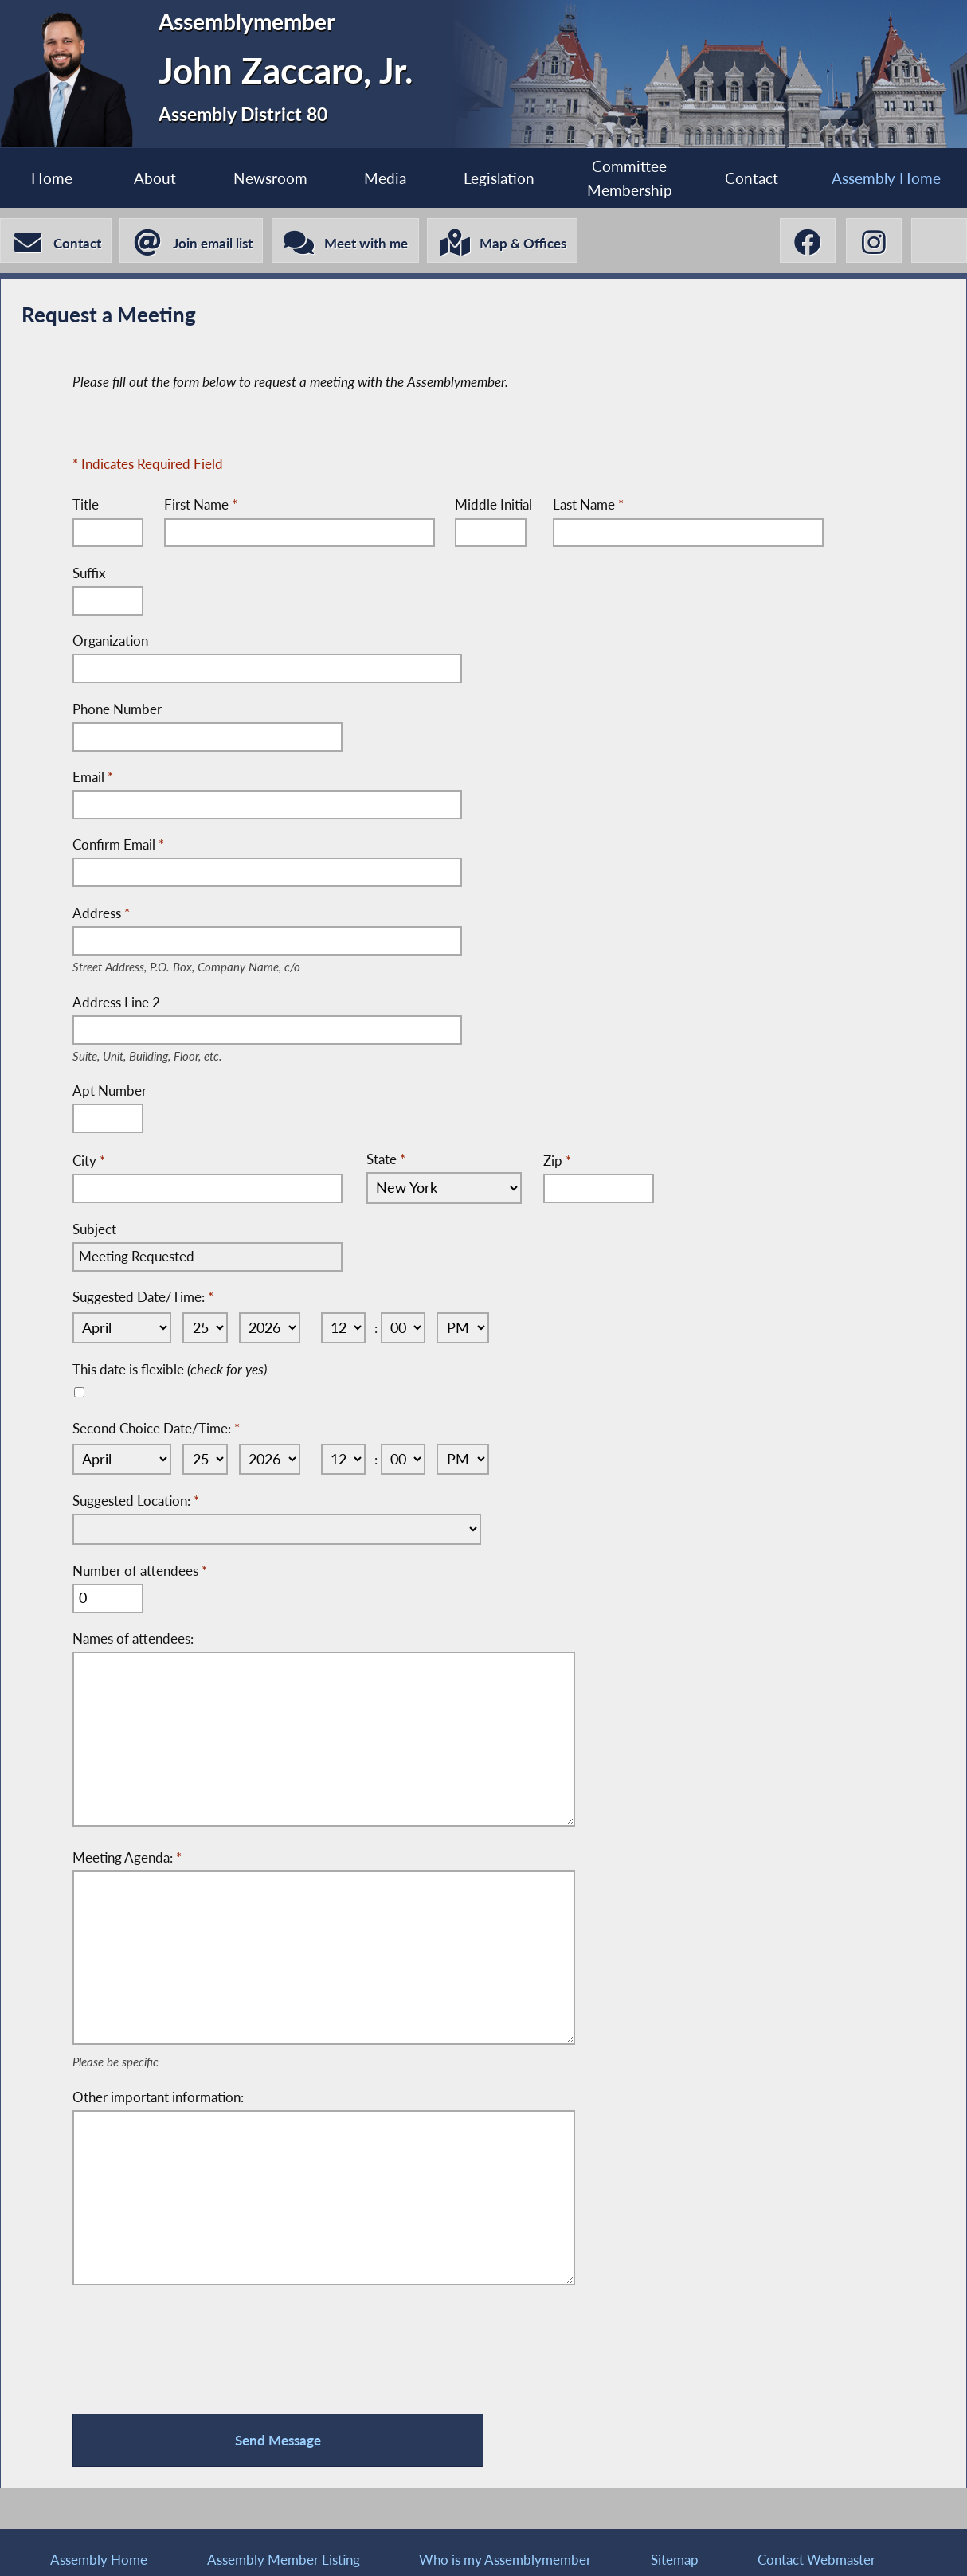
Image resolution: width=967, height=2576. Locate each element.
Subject (94, 1229)
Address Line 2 (166, 1003)
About (155, 178)
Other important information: (158, 2085)
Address (211, 914)
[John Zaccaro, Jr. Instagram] (872, 241)
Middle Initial (494, 506)
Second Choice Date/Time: (156, 1425)
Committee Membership (629, 178)
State (385, 1158)
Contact (751, 178)
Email (92, 777)
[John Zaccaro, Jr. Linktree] (938, 241)
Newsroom (270, 178)
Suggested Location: (135, 1496)
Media (385, 178)
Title (85, 506)
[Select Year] (269, 1326)
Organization (110, 642)
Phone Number (117, 710)
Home (51, 178)
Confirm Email (118, 845)
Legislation (498, 178)
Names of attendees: (133, 1634)
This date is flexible (169, 1366)
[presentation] (193, 2342)
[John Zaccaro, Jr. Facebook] (805, 241)
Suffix (88, 574)
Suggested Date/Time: (142, 1296)
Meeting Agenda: (127, 1850)
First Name (200, 506)
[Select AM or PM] (470, 1326)
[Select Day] (202, 1326)
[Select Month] (119, 1326)
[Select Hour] (346, 1326)
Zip (552, 1159)
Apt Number (109, 1090)
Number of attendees (139, 1566)
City (88, 1159)
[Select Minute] (408, 1326)
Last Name (589, 506)
